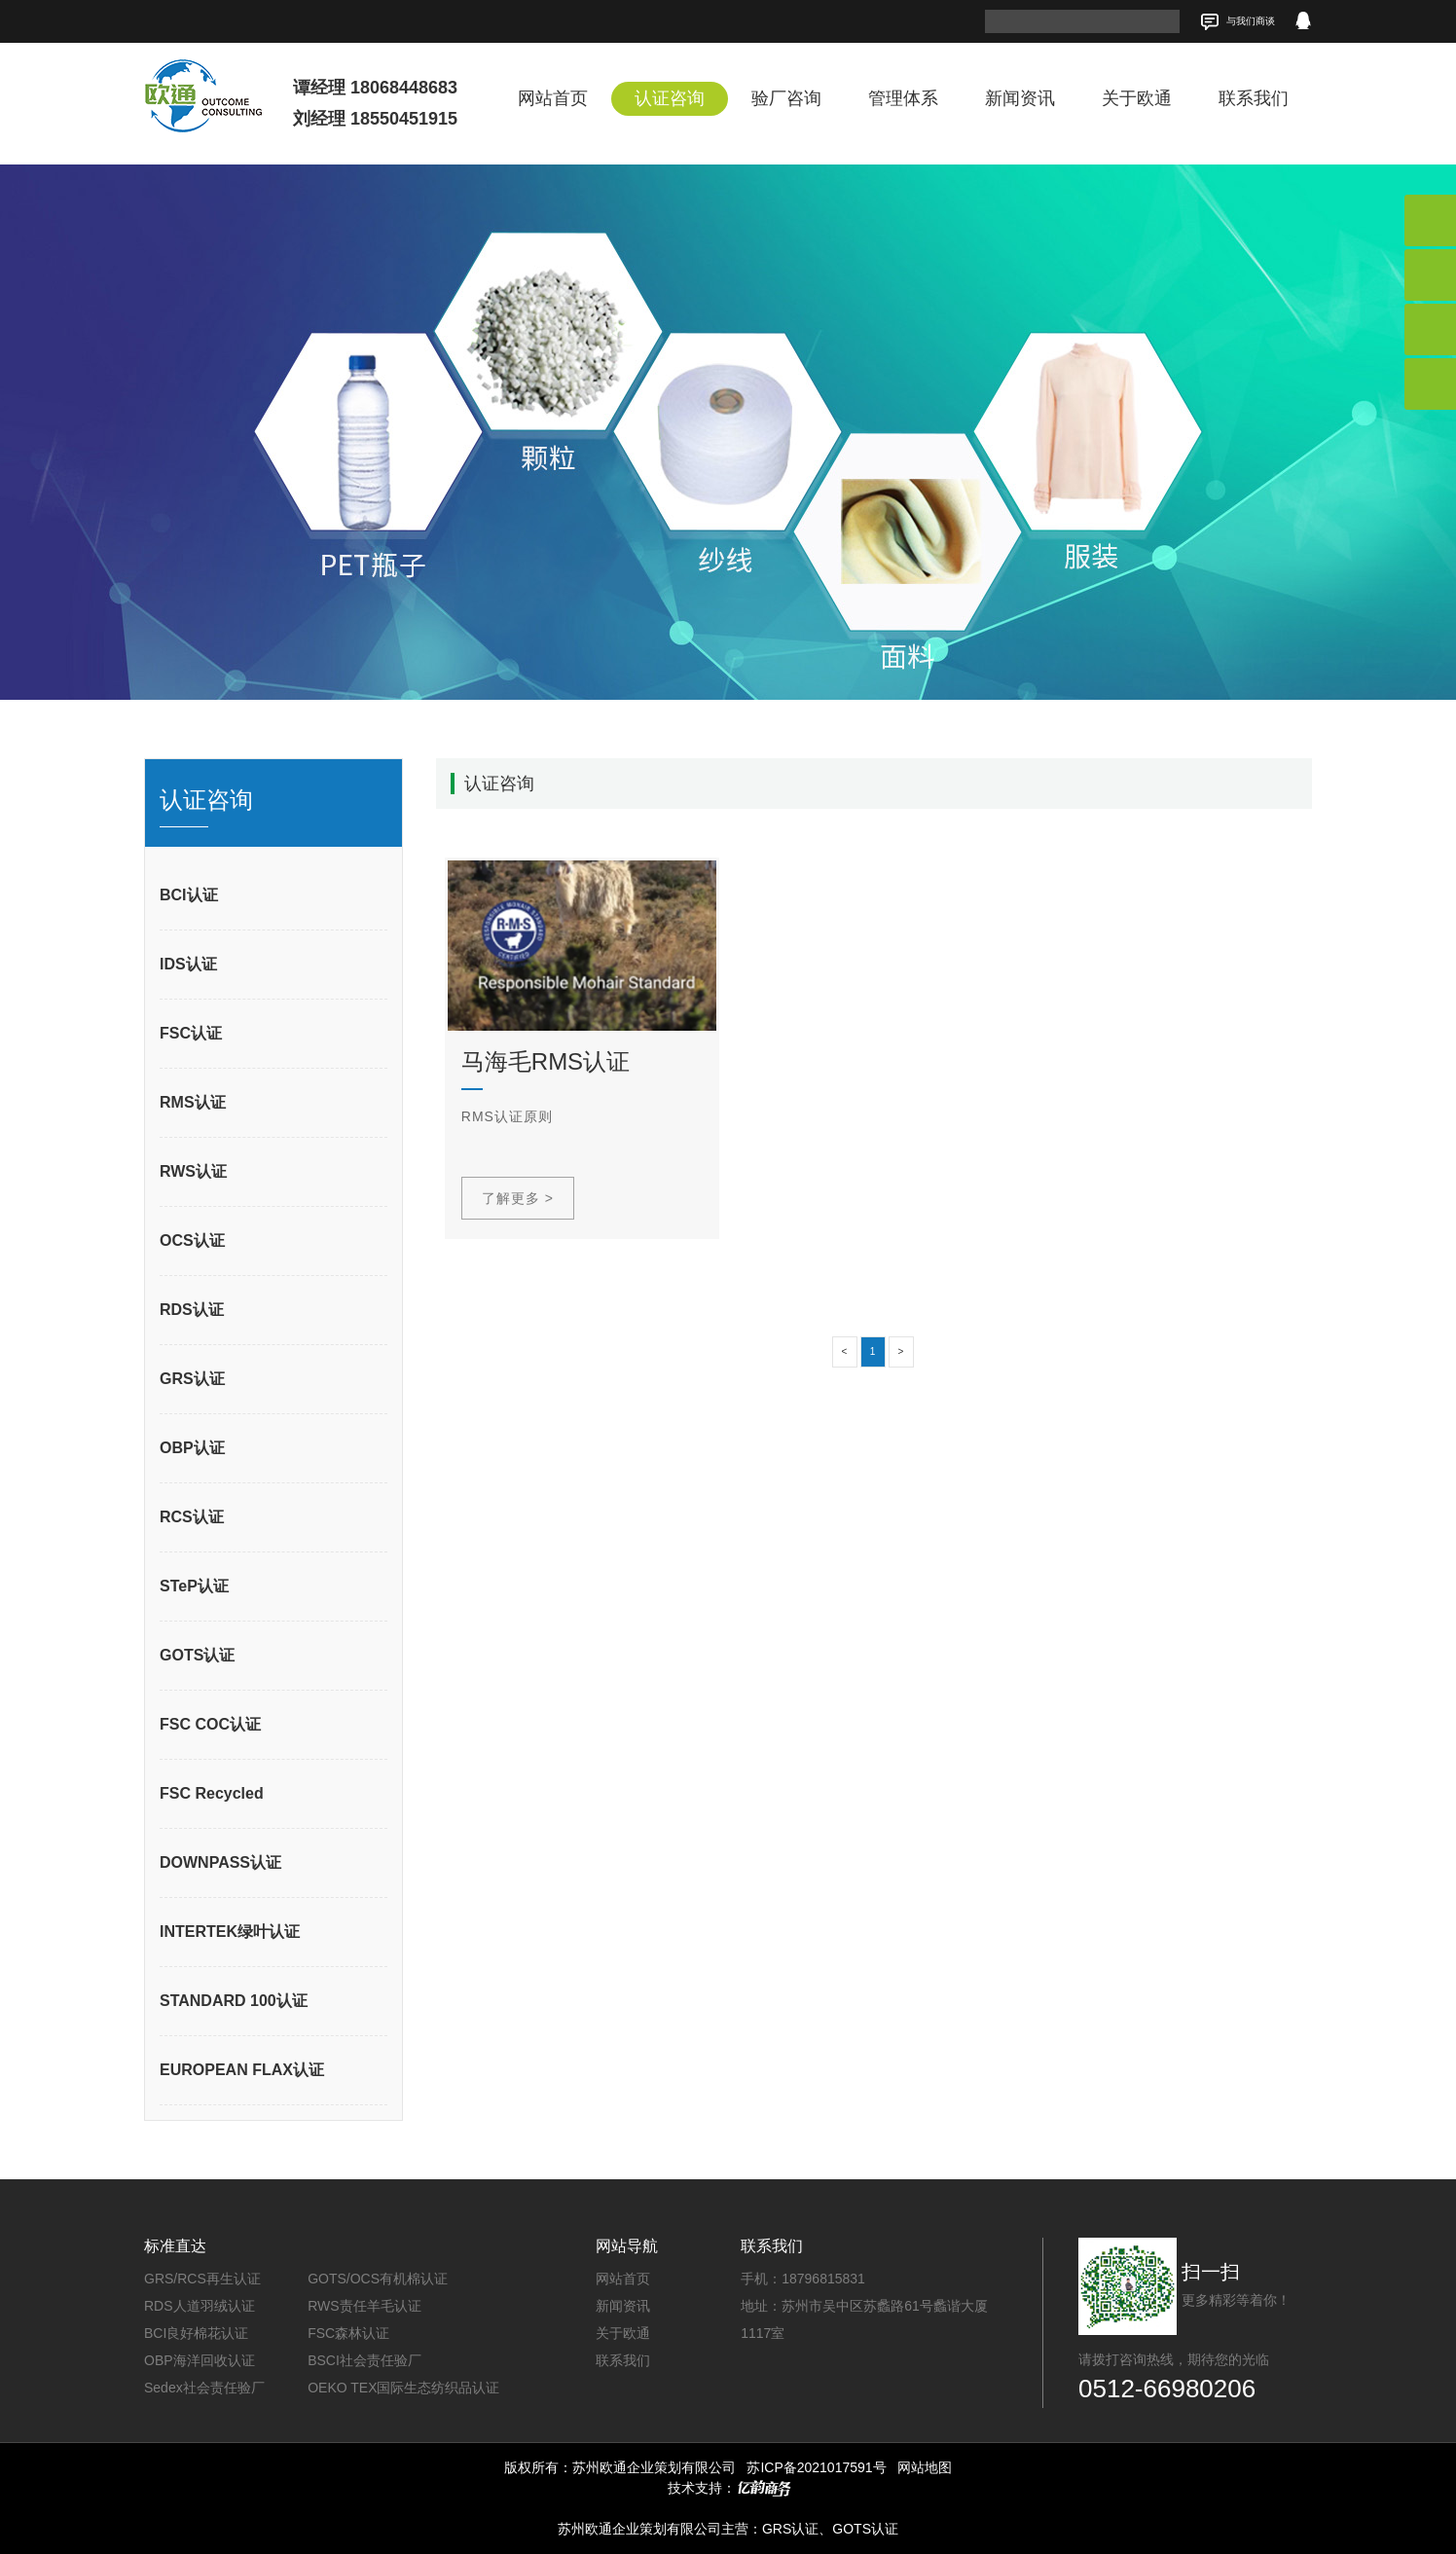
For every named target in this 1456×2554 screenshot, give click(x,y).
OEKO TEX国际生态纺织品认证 (403, 2387)
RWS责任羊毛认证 (364, 2306)
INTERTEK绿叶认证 (230, 1931)
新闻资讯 (1020, 98)
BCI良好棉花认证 (196, 2333)
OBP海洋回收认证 (199, 2360)
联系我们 (1254, 98)
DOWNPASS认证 (220, 1862)
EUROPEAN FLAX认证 (242, 2069)
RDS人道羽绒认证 (199, 2306)
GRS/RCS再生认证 (202, 2278)
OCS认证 (192, 1240)
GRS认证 (192, 1378)
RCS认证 (192, 1517)
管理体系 (903, 98)
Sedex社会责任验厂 (204, 2387)
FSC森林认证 (348, 2333)
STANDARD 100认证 (234, 2000)
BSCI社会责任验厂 (364, 2360)
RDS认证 (192, 1309)
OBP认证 (192, 1448)
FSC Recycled (212, 1793)
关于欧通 (1137, 98)
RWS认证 (193, 1171)
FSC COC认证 (210, 1724)
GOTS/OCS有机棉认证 (378, 2278)
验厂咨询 (786, 98)
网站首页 (553, 98)
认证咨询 (670, 98)
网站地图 (924, 2467)
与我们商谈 (1237, 22)
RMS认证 (193, 1102)
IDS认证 (188, 964)
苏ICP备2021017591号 (816, 2467)
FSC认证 (191, 1033)
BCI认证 (189, 895)
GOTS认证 (197, 1655)
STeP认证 (194, 1586)
